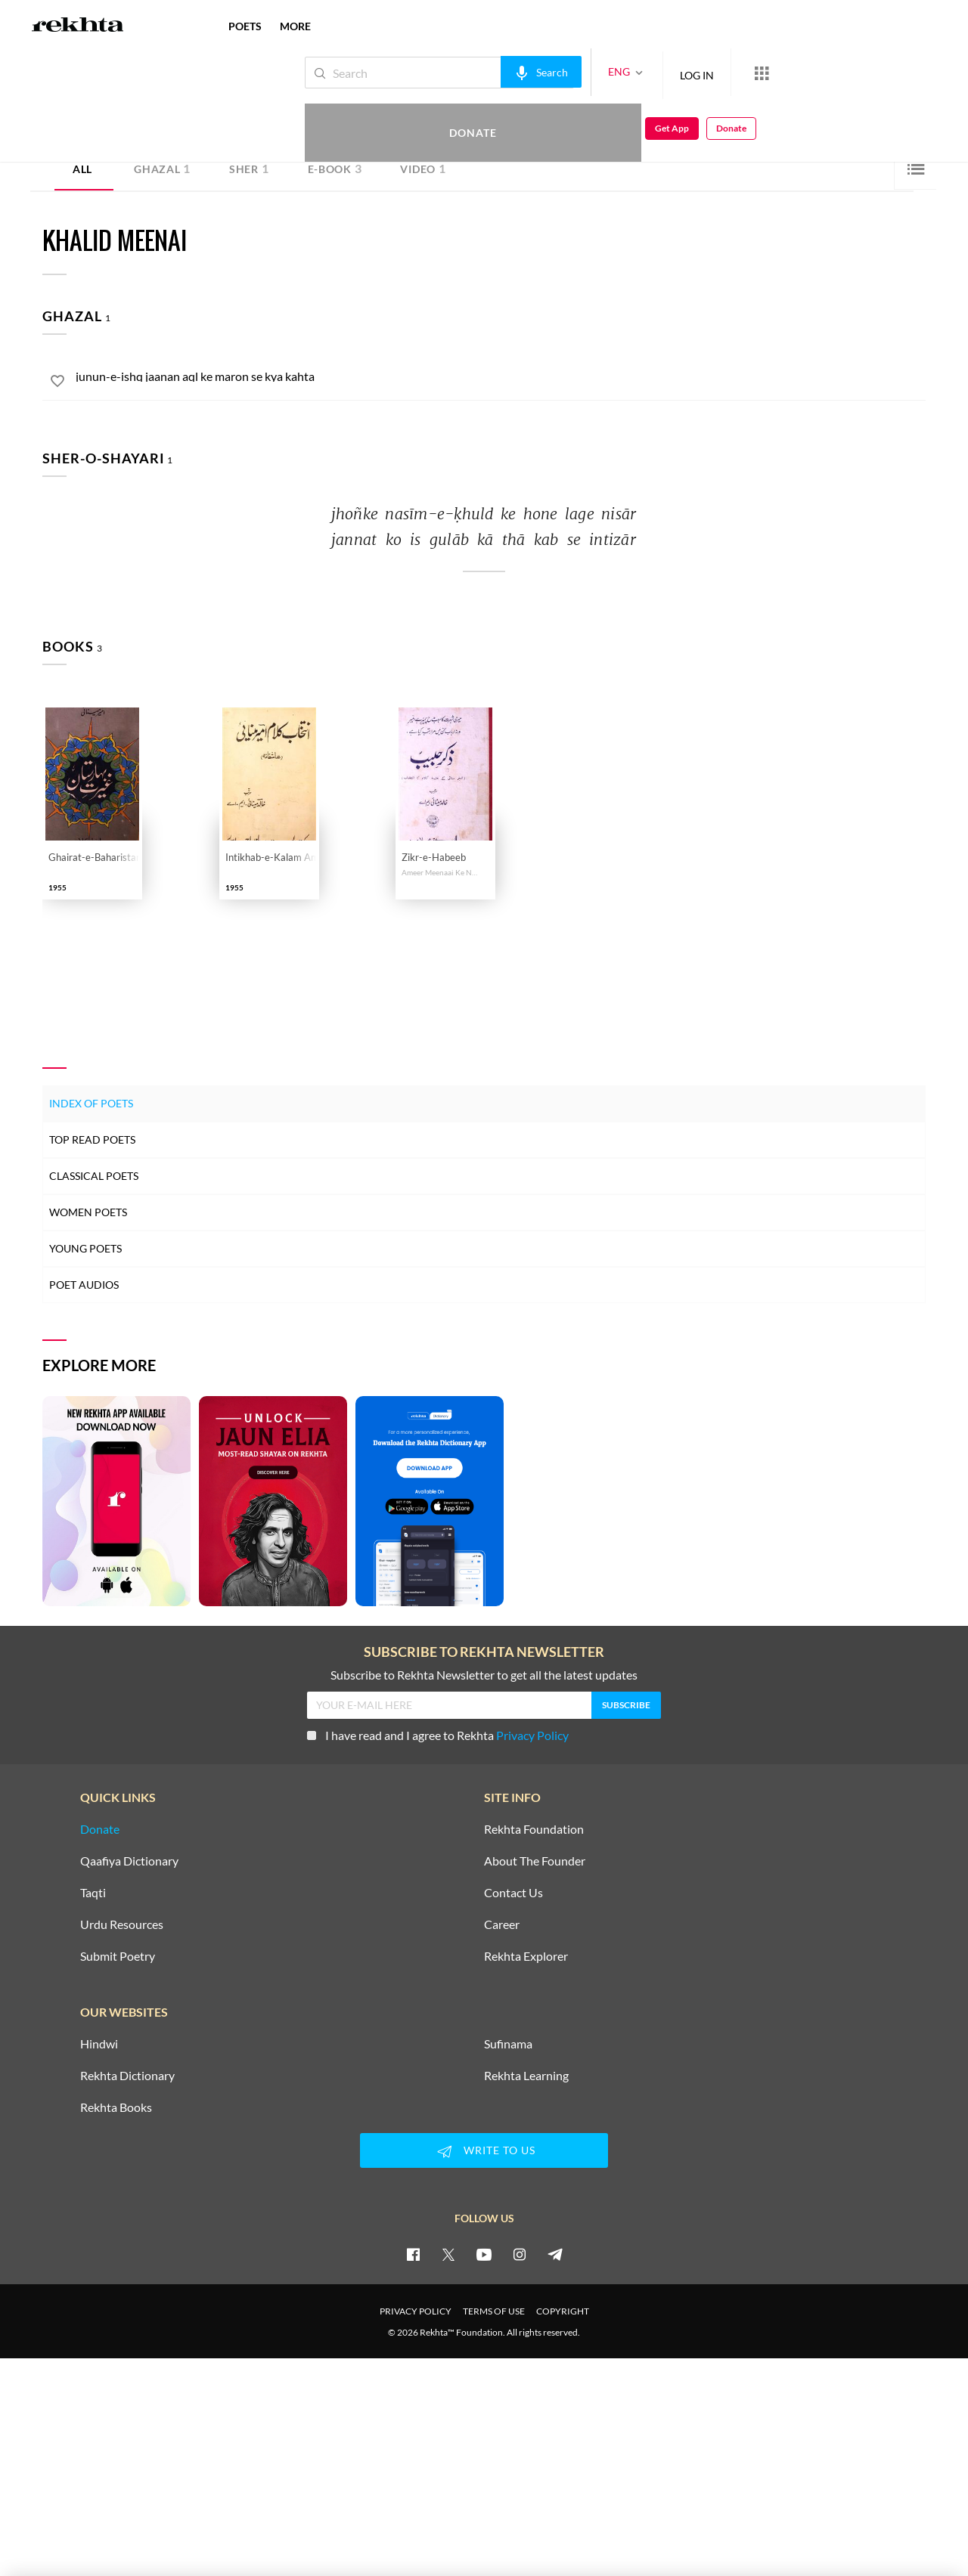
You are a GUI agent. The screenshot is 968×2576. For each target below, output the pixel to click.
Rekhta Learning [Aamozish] (526, 2076)
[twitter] (448, 2254)
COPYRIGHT (562, 2311)
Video (422, 168)
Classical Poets (93, 1175)
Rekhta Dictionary (127, 2076)
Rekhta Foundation (534, 1829)
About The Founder (534, 1861)
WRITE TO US (484, 2151)
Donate (790, 72)
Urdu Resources (121, 1924)
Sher (249, 168)
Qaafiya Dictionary (129, 1861)
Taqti (93, 1893)
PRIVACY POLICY (415, 2311)
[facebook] (413, 2254)
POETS (245, 26)
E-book (335, 168)
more (295, 26)
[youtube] (484, 2254)
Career (502, 1924)
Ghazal (162, 168)
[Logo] (78, 26)
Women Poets (88, 1212)
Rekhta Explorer (526, 1956)
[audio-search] (490, 72)
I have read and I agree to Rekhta (438, 1735)
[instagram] (519, 2254)
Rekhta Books (116, 2107)
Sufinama (508, 2044)
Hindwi (99, 2044)
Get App (870, 73)
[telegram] (555, 2254)
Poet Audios (84, 1284)
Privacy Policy (532, 1735)
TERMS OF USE (494, 2311)
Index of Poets (91, 1103)
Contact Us (513, 1893)
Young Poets (85, 1248)
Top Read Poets (92, 1139)
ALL (82, 169)
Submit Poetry (117, 1956)
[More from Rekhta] (710, 72)
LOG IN (646, 72)
